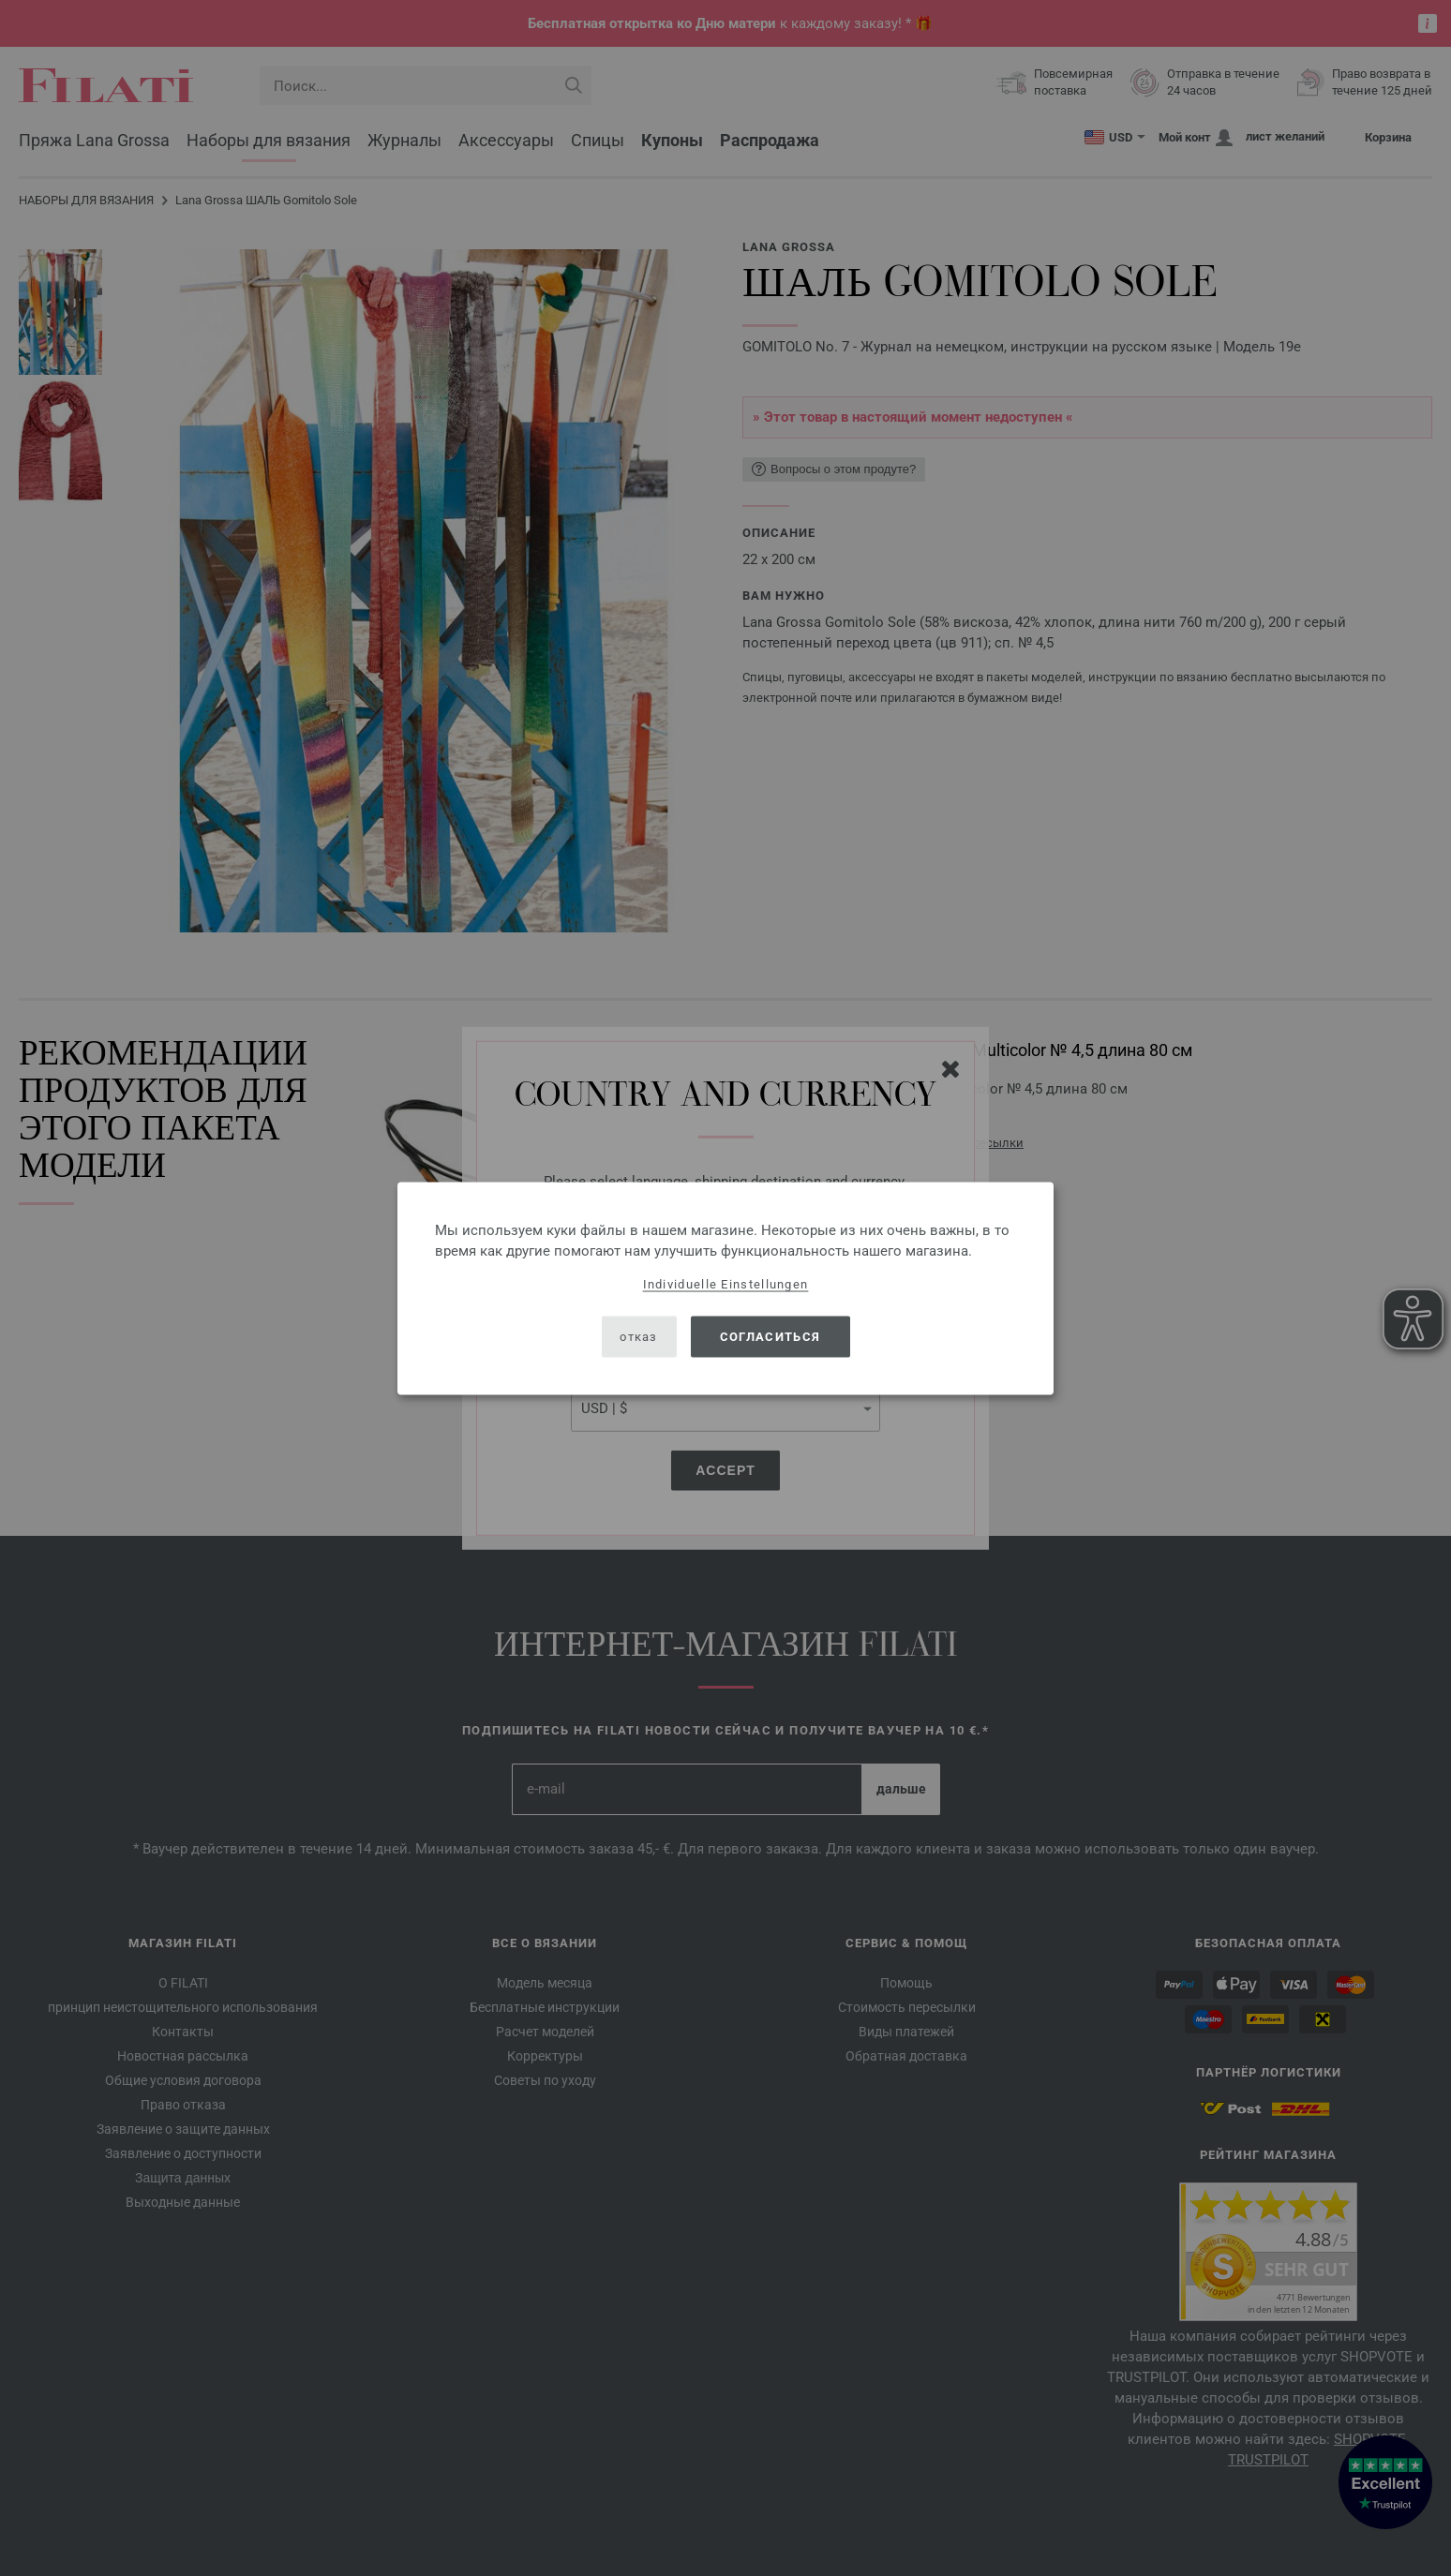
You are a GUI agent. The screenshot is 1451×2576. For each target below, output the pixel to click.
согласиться (770, 1337)
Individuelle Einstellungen (726, 1283)
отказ (639, 1337)
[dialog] (725, 1288)
